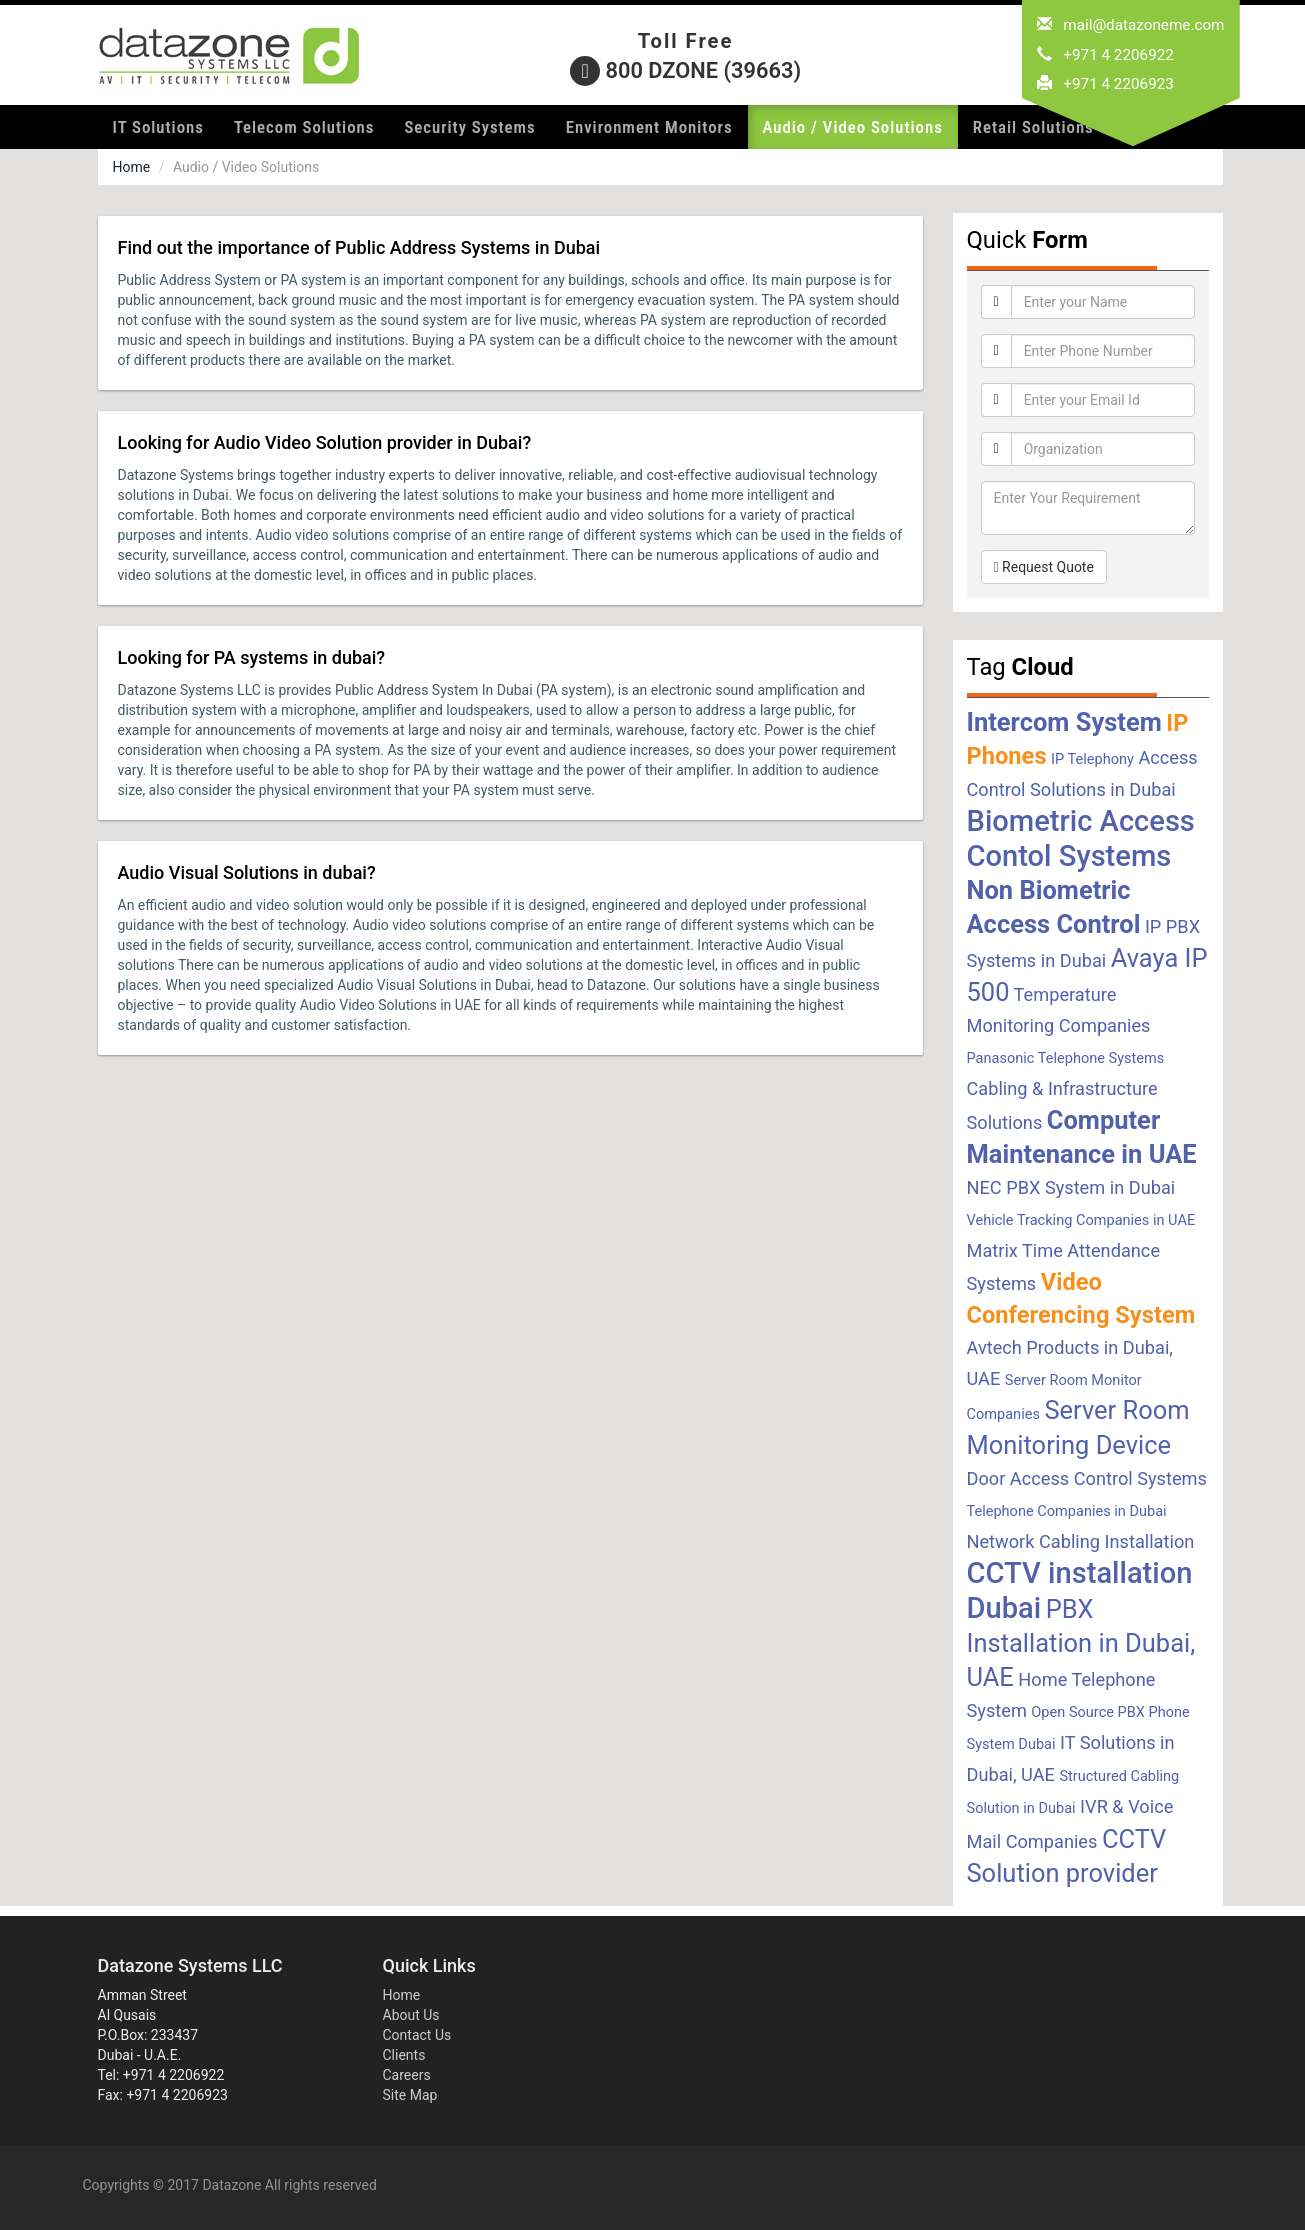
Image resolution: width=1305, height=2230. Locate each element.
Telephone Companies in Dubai (1067, 1511)
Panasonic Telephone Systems (1066, 1058)
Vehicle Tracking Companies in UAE (1081, 1220)
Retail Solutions (1033, 127)
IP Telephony (1092, 759)
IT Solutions (158, 127)
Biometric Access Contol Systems (1081, 838)
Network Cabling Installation (1081, 1541)
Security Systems (469, 127)
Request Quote (1044, 567)
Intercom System (1064, 722)
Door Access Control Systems (1087, 1478)
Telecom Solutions (304, 127)
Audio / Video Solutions (853, 127)
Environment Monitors (649, 127)
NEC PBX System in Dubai (1071, 1187)
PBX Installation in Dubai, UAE (1081, 1643)
